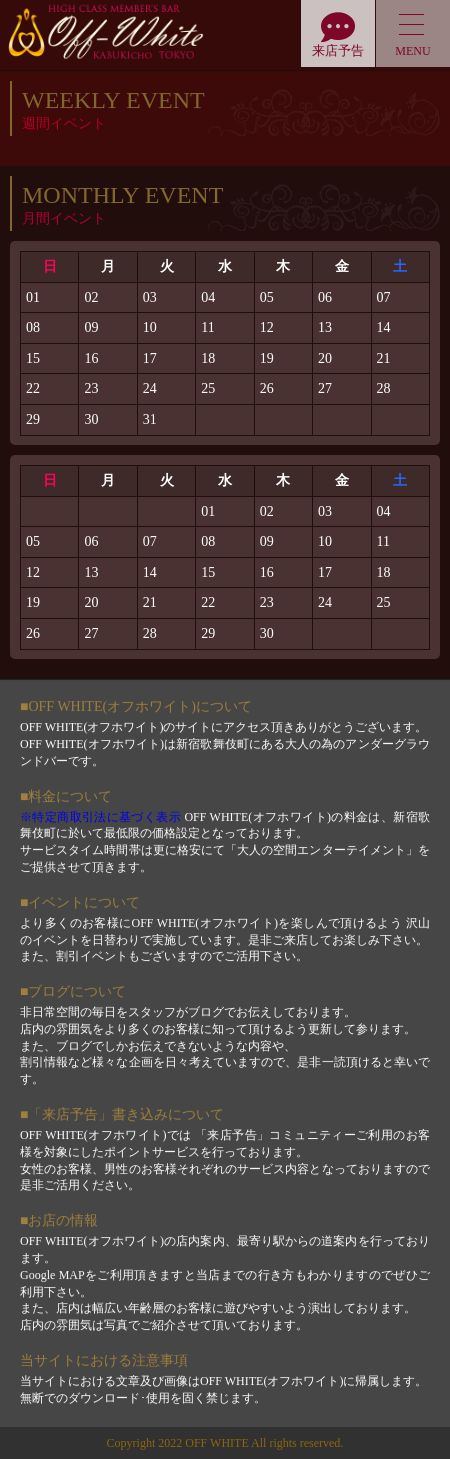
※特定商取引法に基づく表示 (100, 817)
